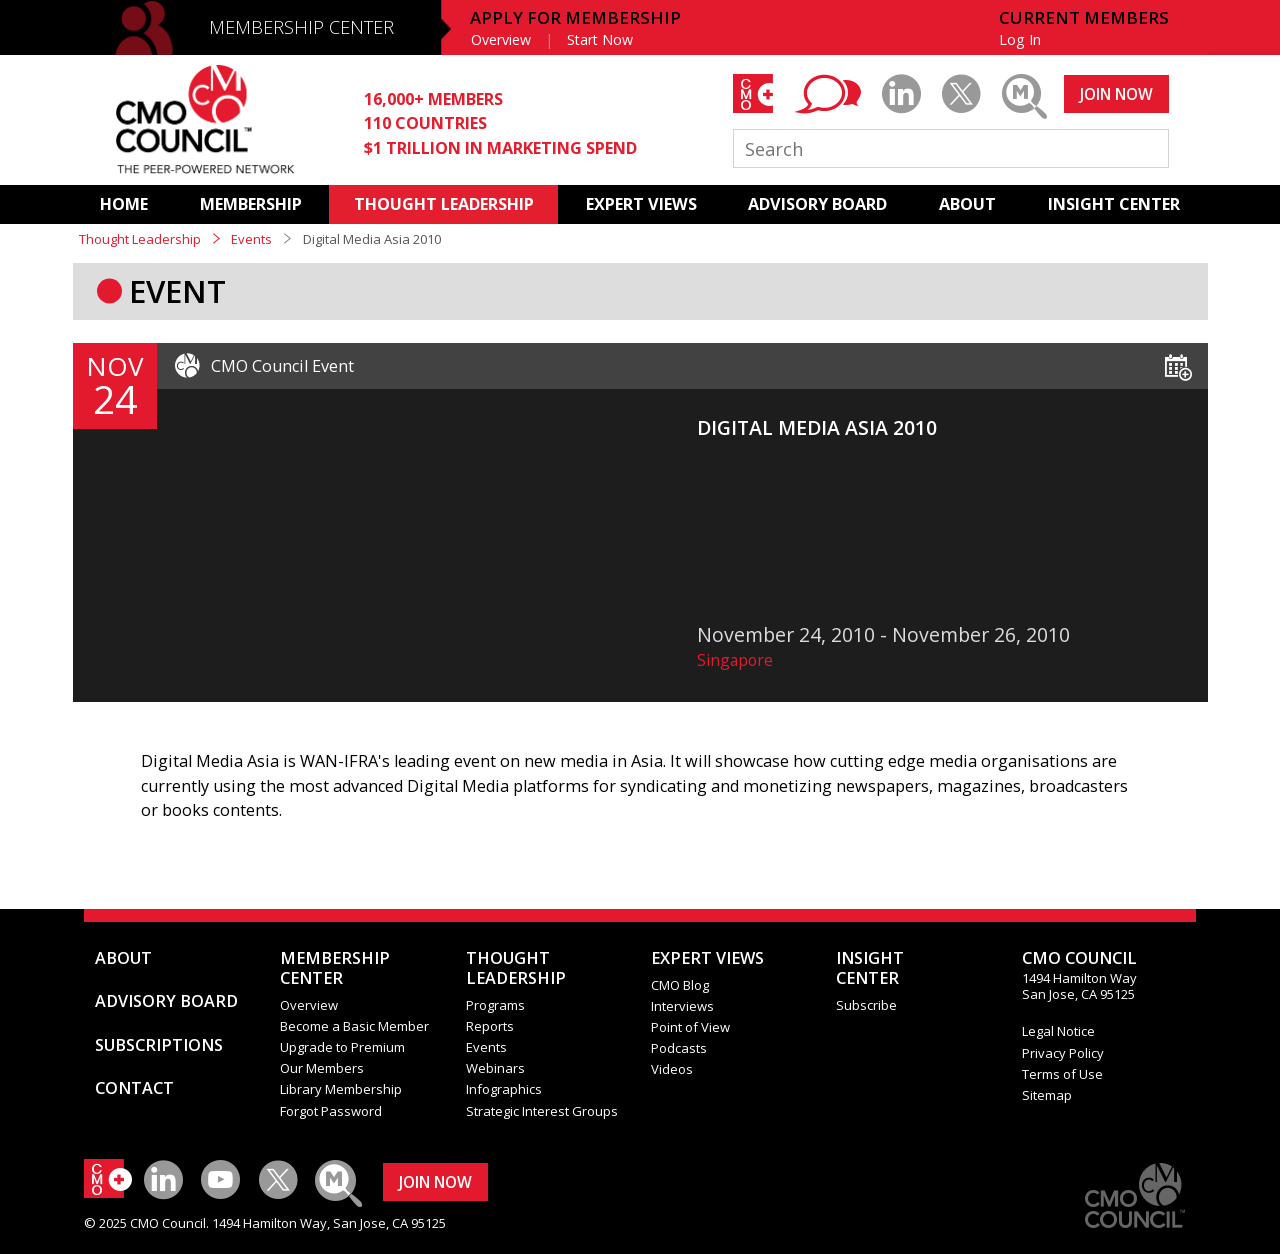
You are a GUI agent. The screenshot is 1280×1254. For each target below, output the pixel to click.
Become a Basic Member (354, 1026)
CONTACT (134, 1088)
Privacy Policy (1063, 1053)
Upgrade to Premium (342, 1047)
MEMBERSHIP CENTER (301, 27)
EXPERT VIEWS (641, 204)
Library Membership (341, 1089)
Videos (672, 1069)
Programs (495, 1005)
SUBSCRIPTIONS (159, 1045)
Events (251, 239)
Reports (490, 1026)
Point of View (690, 1027)
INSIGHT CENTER (1114, 204)
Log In (1020, 39)
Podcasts (679, 1048)
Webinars (495, 1068)
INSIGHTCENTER (870, 968)
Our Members (322, 1068)
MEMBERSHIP (251, 204)
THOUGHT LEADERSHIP (444, 204)
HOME (124, 204)
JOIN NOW (1116, 94)
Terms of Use (1062, 1074)
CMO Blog (680, 985)
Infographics (504, 1089)
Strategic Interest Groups (542, 1111)
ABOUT (967, 204)
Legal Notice (1058, 1031)
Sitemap (1047, 1095)
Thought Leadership (140, 239)
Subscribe (866, 1005)
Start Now (600, 39)
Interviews (682, 1006)
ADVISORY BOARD (817, 204)
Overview (501, 39)
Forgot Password (331, 1111)
